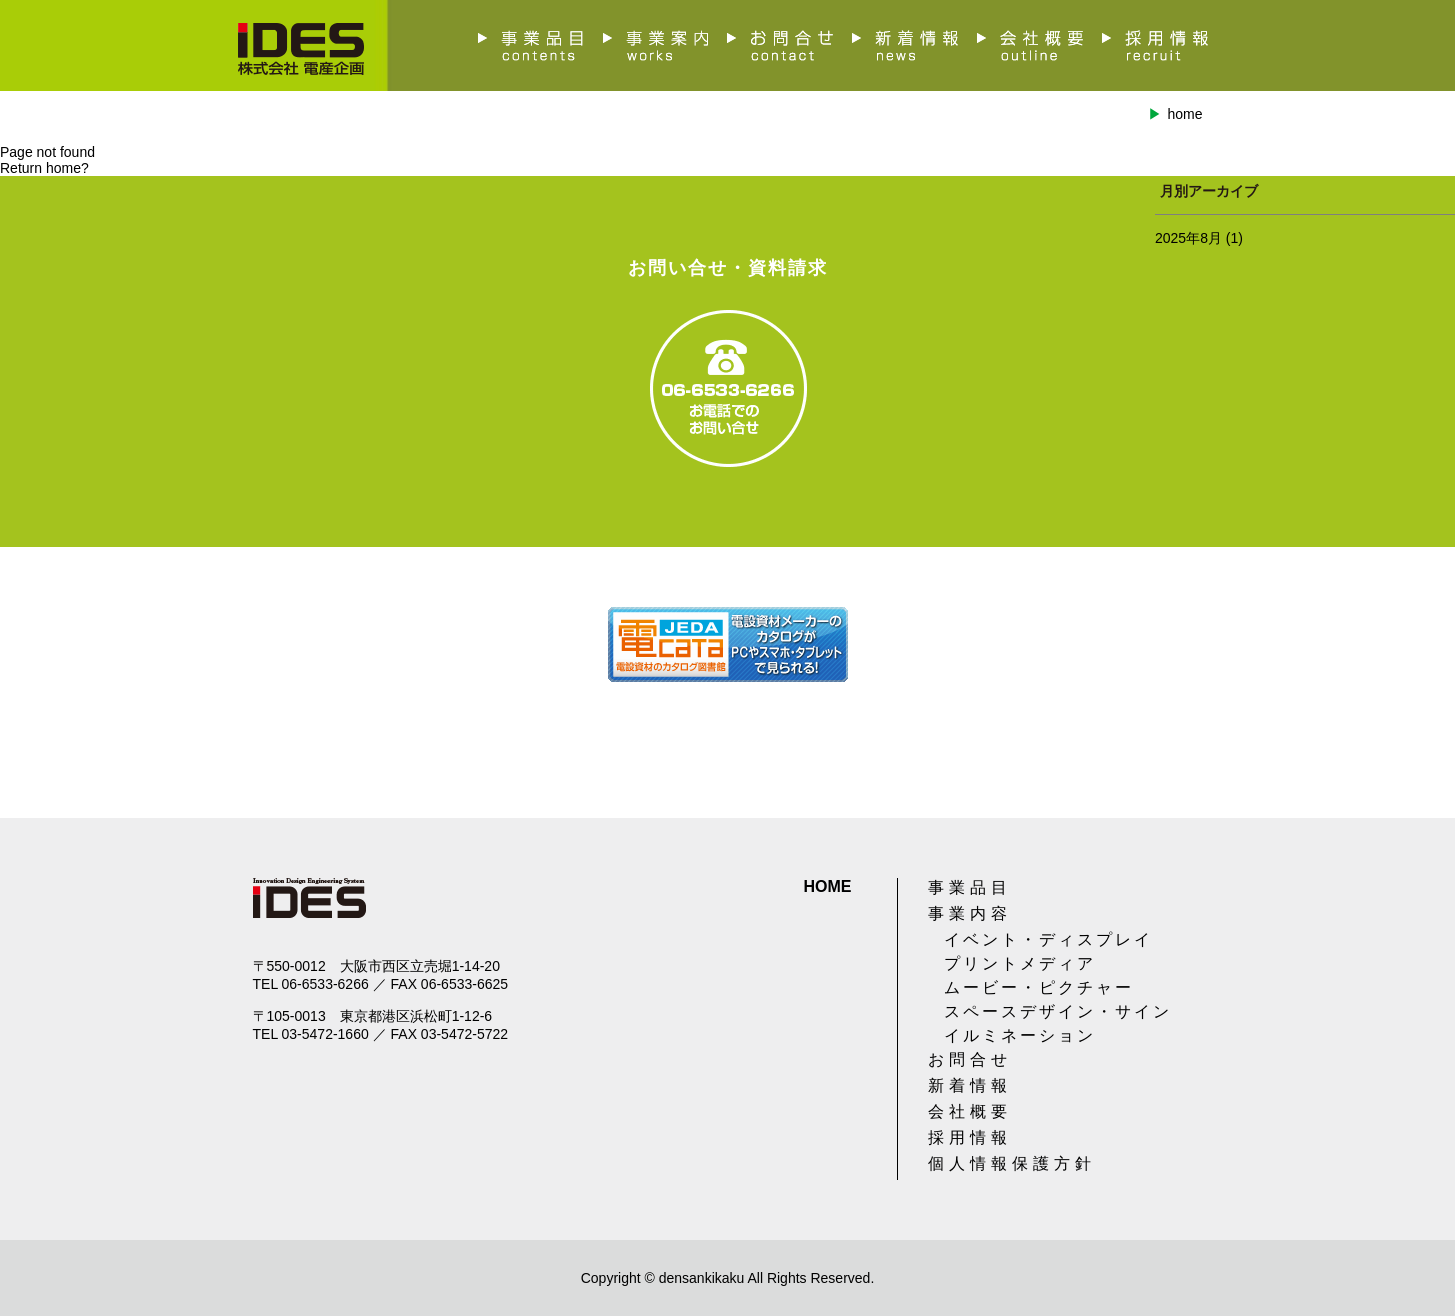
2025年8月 (1188, 238)
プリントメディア (1020, 963)
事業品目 (970, 887)
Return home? (44, 168)
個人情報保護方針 (1012, 1163)
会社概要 (970, 1111)
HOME (828, 886)
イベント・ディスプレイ (1048, 939)
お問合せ (970, 1059)
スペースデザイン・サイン (1058, 1011)
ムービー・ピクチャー (1039, 987)
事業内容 (970, 913)
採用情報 (970, 1137)
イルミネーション (1020, 1035)
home (1184, 114)
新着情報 (970, 1085)
